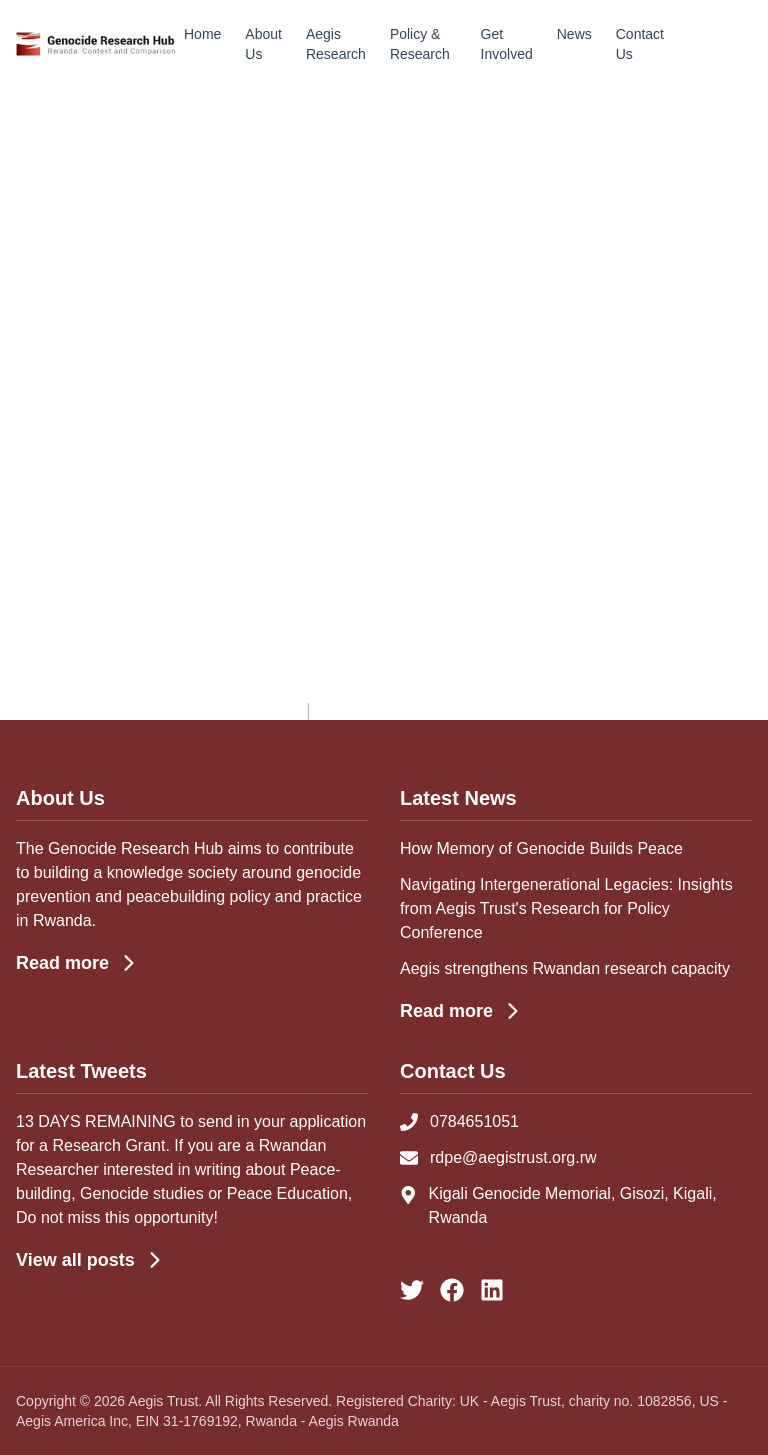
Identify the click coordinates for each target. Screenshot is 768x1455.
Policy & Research (420, 44)
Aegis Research (336, 44)
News (574, 34)
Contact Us (640, 44)
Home (202, 34)
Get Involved (507, 44)
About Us (263, 44)
